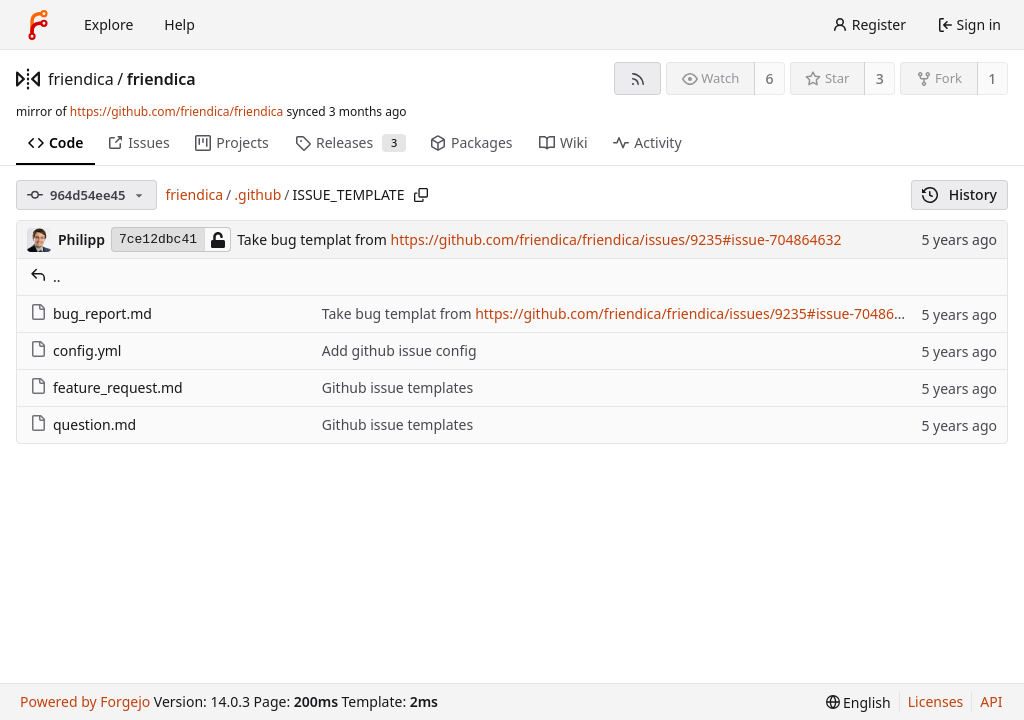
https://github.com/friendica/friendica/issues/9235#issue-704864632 (616, 239)
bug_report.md (91, 313)
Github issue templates (397, 387)
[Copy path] (421, 195)
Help (179, 24)
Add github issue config (399, 350)
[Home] (38, 25)
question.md (83, 424)
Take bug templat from (313, 239)
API (991, 701)
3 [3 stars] (880, 78)
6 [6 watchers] (770, 78)
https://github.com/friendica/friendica (176, 111)
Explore (108, 24)
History (959, 194)
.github (257, 194)
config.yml (75, 350)
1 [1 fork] (992, 78)
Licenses (936, 701)
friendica (81, 79)
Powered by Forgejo (85, 701)
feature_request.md (106, 387)
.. (45, 276)
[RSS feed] (637, 78)
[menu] (858, 702)
